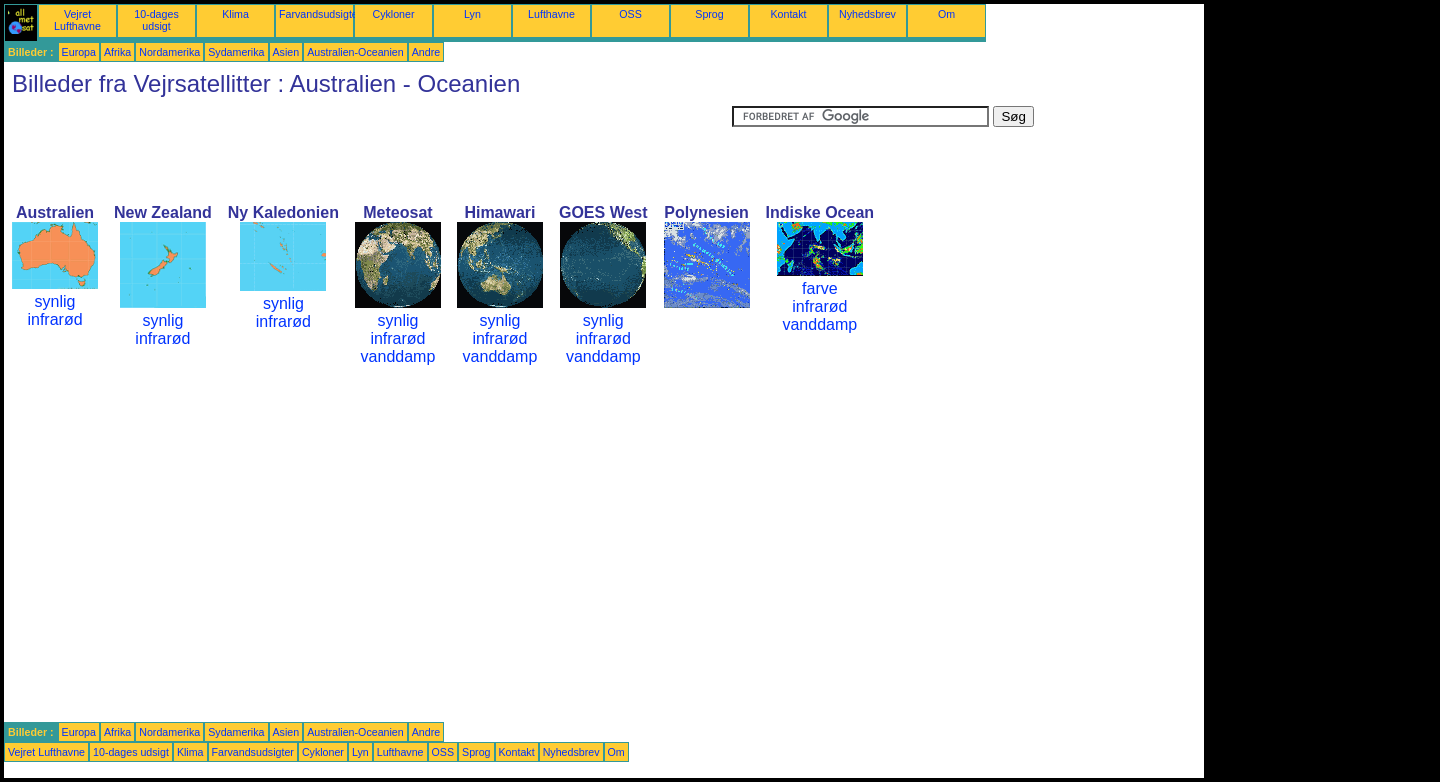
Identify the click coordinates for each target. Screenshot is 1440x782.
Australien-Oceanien (355, 52)
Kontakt (788, 14)
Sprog (709, 14)
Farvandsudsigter (320, 14)
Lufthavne (551, 14)
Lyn (472, 14)
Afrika (117, 52)
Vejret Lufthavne (77, 20)
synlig (55, 301)
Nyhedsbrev (867, 14)
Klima (235, 14)
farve (820, 288)
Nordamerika (169, 52)
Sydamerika (236, 52)
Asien (286, 52)
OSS (630, 14)
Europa (79, 52)
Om (946, 14)
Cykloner (393, 14)
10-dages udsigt (156, 20)
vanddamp (398, 356)
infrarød (54, 319)
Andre (426, 52)
